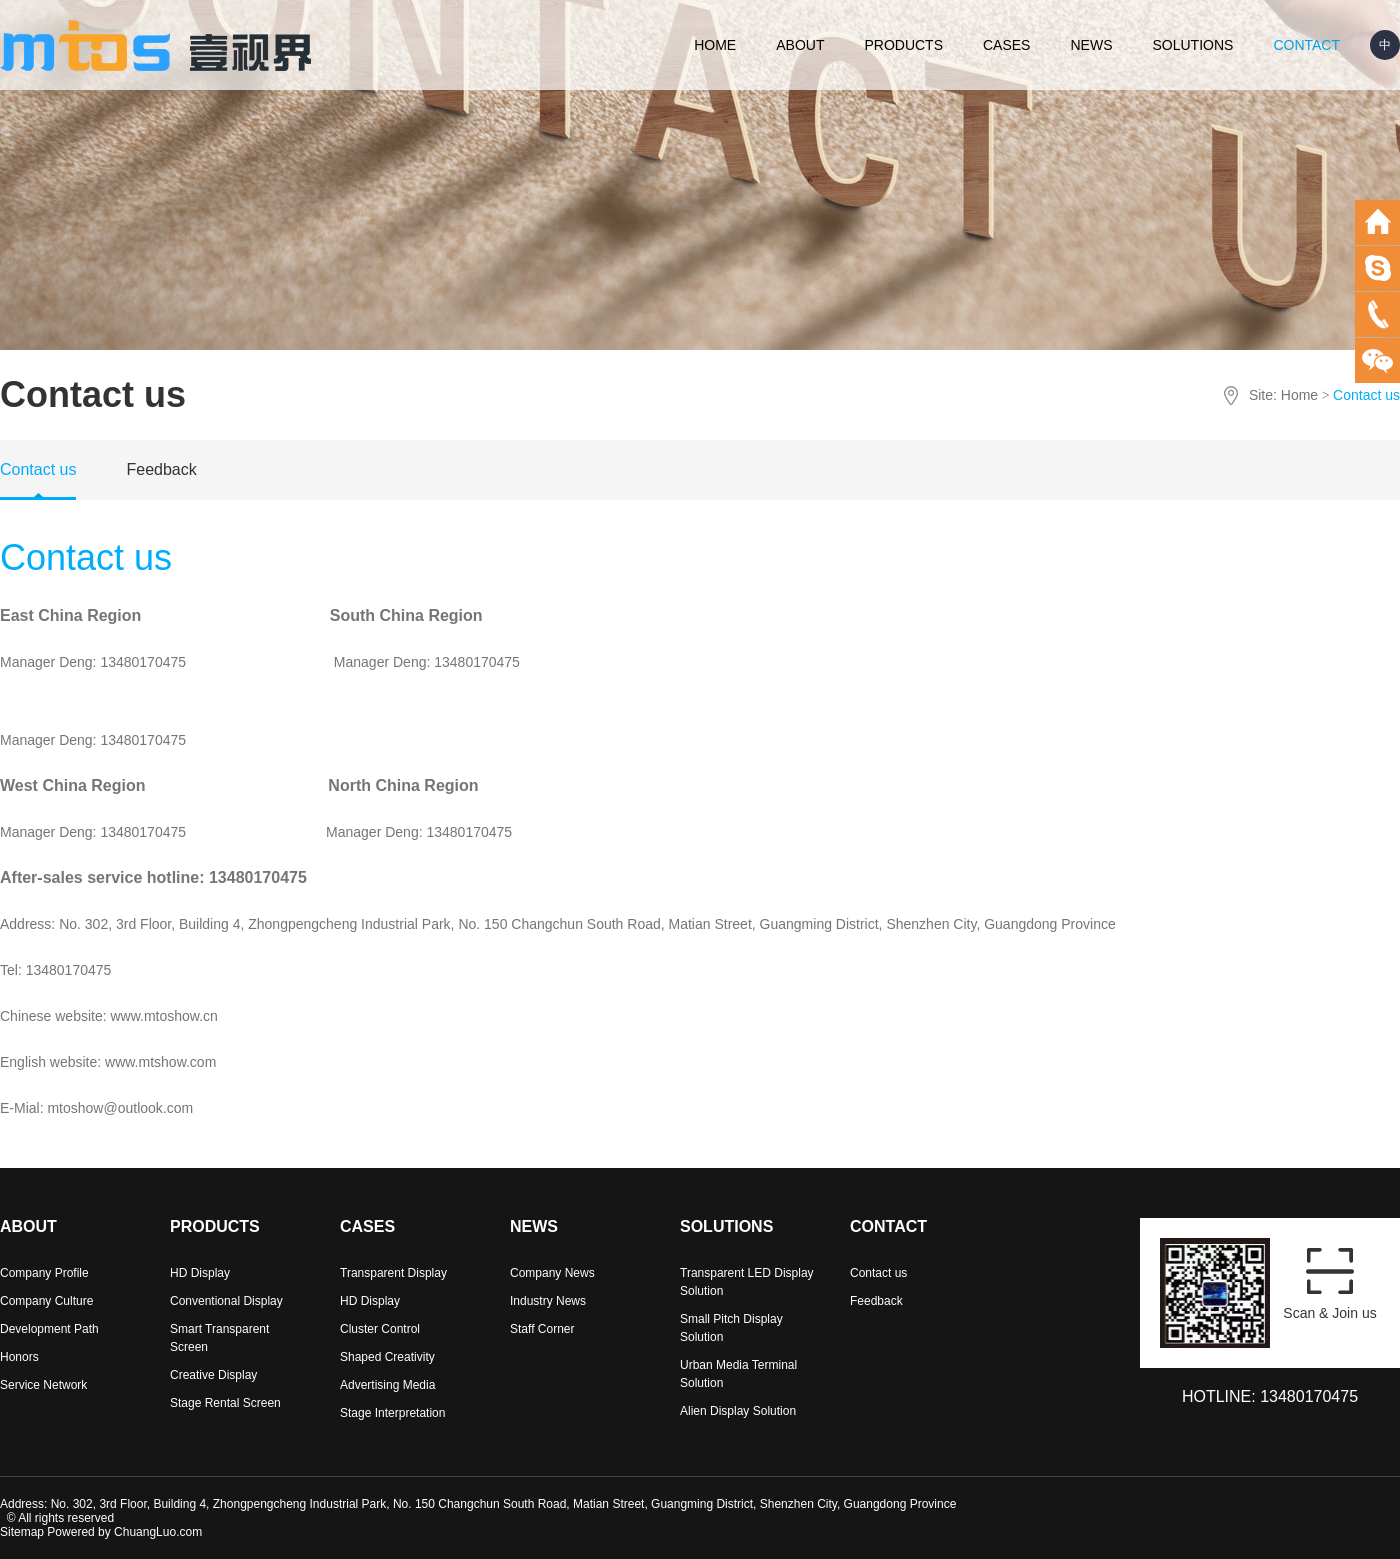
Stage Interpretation (392, 1413)
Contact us (38, 469)
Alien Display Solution (738, 1411)
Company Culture (46, 1301)
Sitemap (22, 1532)
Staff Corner (542, 1329)
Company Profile (44, 1273)
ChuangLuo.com (158, 1532)
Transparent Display (393, 1273)
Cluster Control (380, 1329)
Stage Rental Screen (225, 1403)
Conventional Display (226, 1301)
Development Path (49, 1329)
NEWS (1091, 45)
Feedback (161, 469)
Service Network (43, 1385)
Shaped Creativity (387, 1357)
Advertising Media (387, 1385)
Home (1299, 395)
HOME (715, 45)
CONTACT (1306, 45)
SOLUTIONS (1192, 45)
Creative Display (213, 1375)
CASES (1006, 45)
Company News (552, 1273)
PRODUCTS (903, 45)
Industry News (548, 1301)
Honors (19, 1357)
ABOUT (800, 45)
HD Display (200, 1273)
